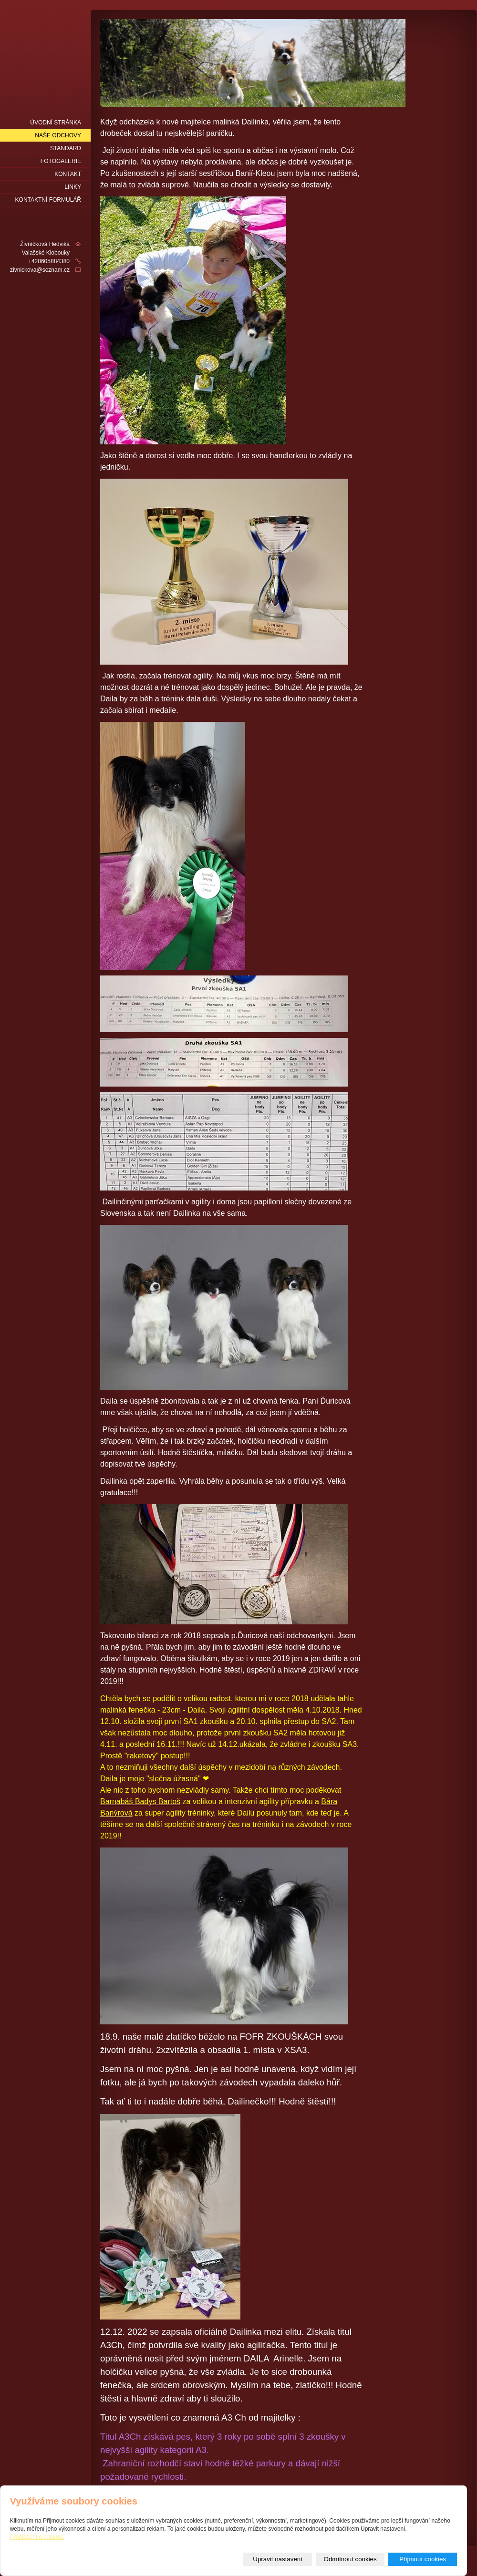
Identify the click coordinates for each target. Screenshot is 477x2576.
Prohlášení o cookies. (37, 2537)
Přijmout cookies (422, 2559)
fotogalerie (61, 161)
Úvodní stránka (55, 122)
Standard (65, 148)
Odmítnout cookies (350, 2559)
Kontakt (67, 174)
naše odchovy (58, 135)
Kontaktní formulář (48, 199)
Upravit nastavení (277, 2559)
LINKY (72, 187)
